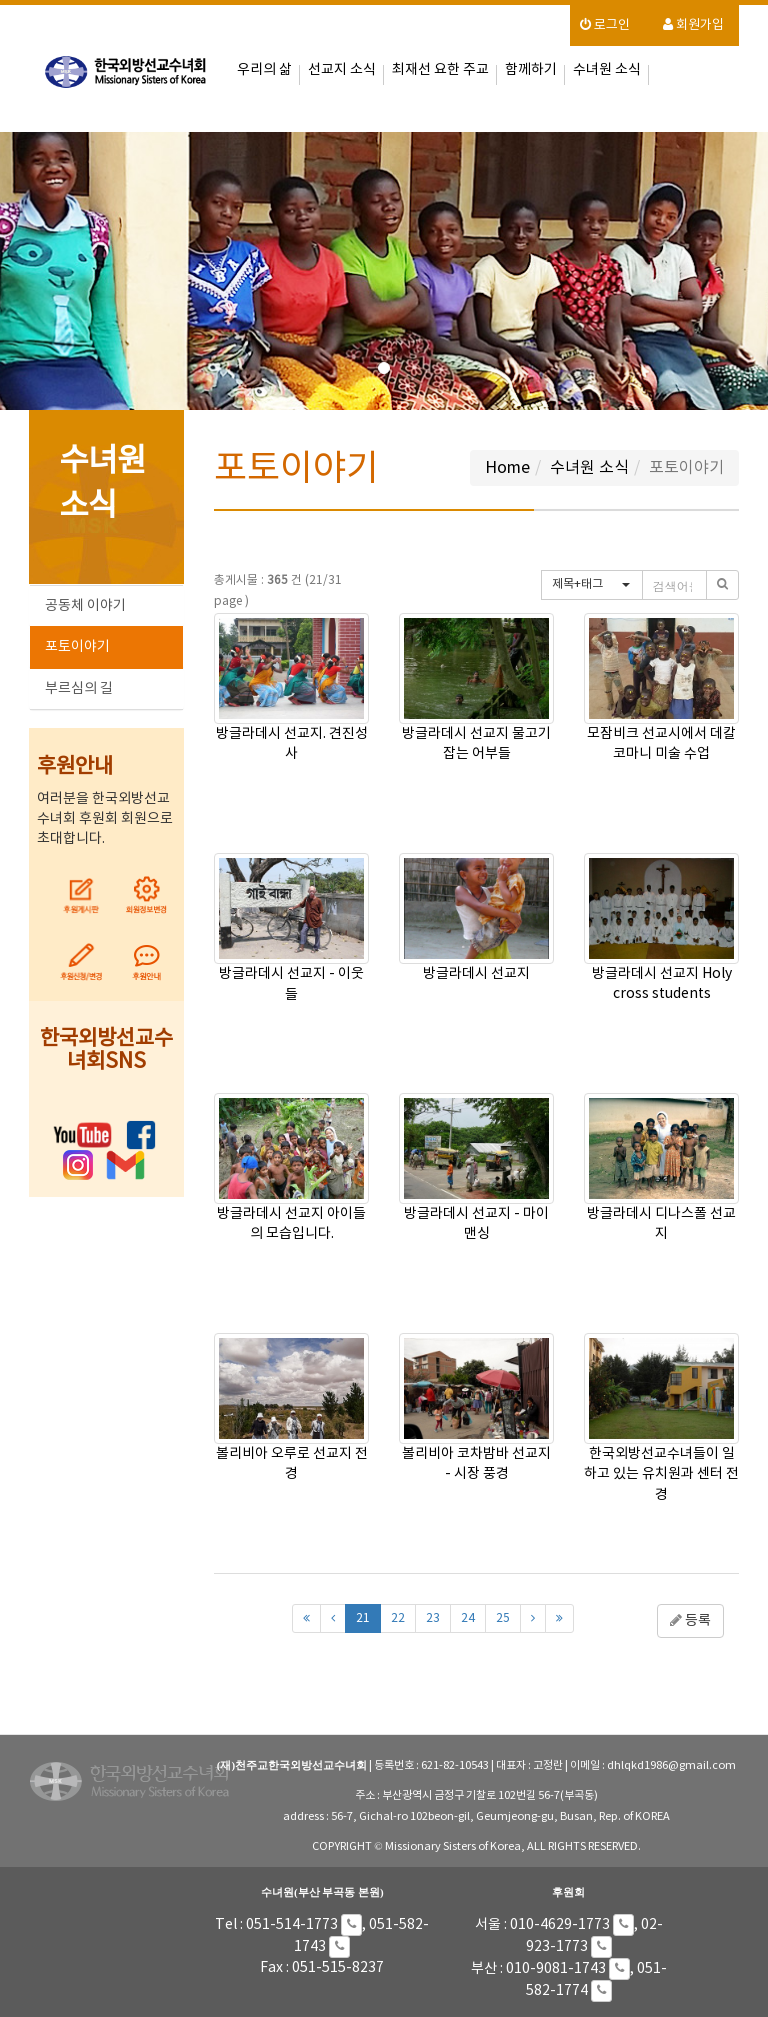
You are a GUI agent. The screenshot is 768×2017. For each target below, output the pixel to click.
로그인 (605, 25)
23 (433, 1618)
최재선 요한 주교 (440, 70)
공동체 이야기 (85, 606)
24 (468, 1618)
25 (503, 1618)
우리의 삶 (264, 70)
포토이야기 (77, 647)
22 (398, 1618)
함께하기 (531, 70)
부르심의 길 (79, 689)
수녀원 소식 (607, 70)
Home (507, 468)
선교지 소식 (342, 70)
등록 (690, 1621)
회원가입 (693, 25)
